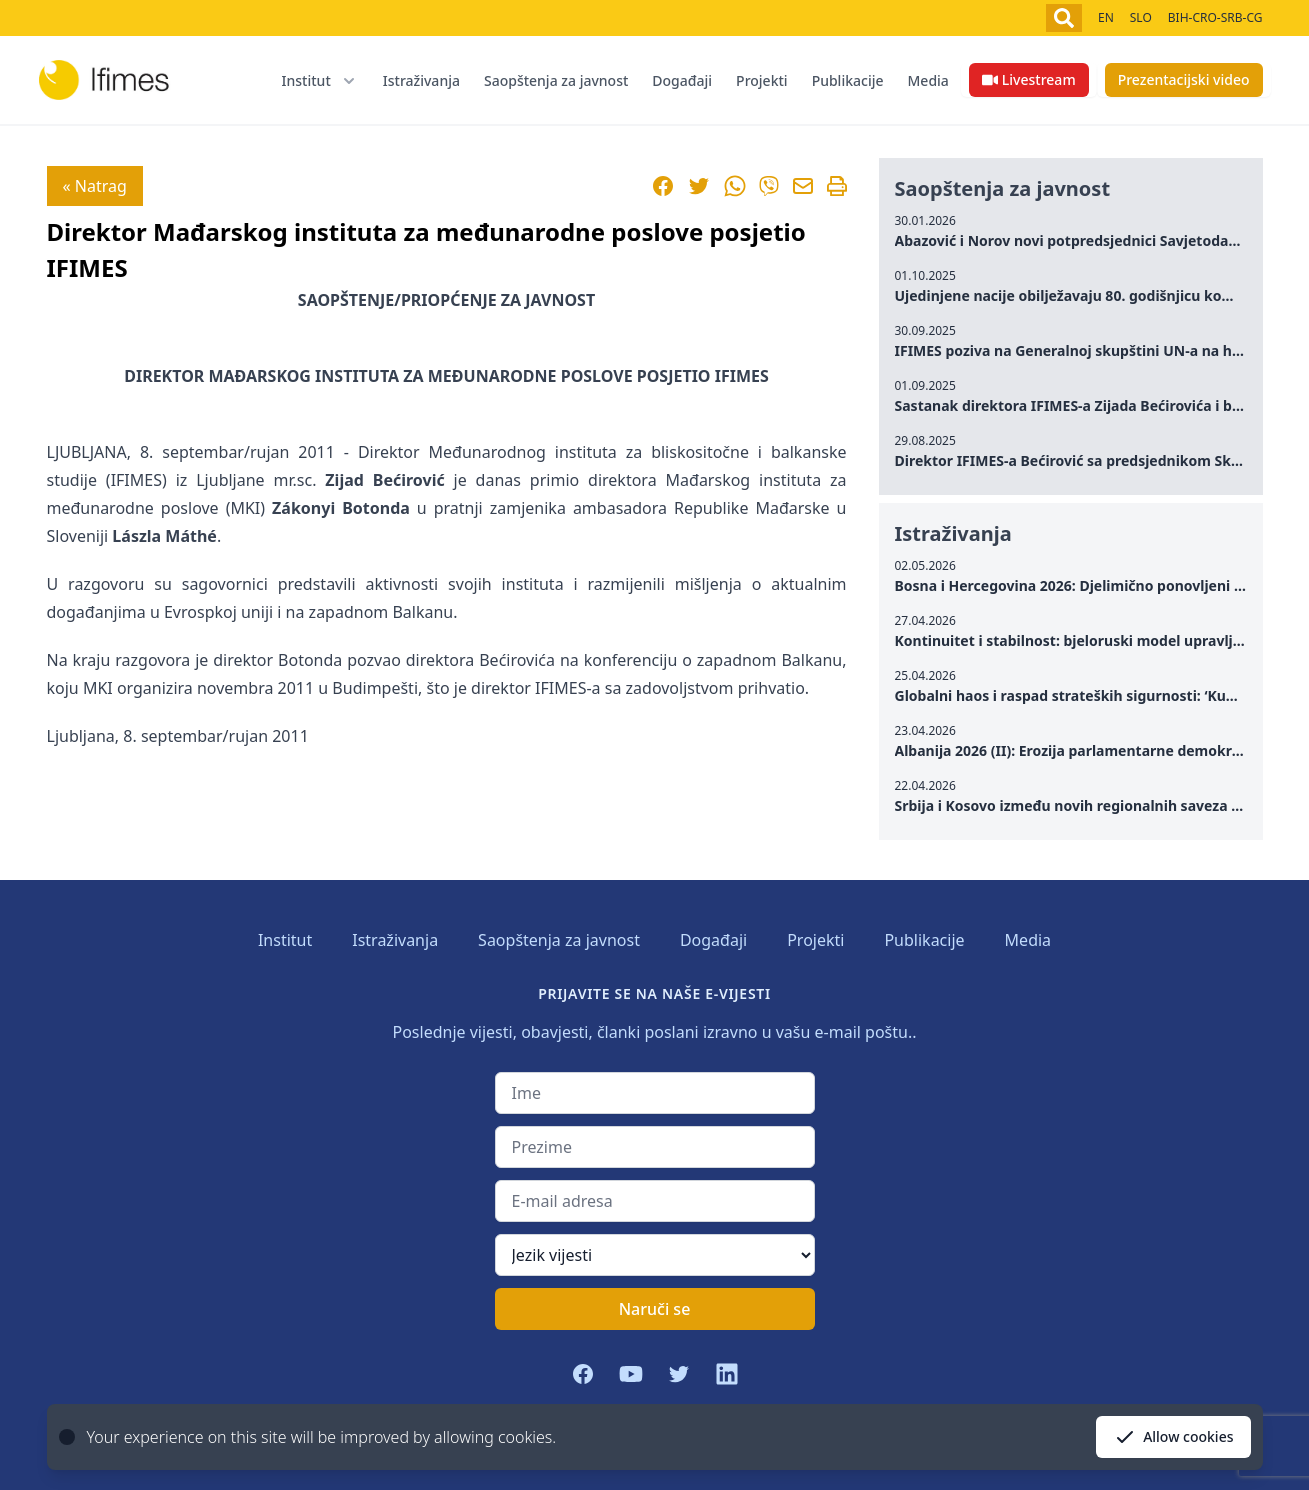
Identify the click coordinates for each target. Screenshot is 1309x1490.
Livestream (1029, 79)
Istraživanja (421, 80)
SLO (1141, 17)
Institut (285, 940)
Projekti (762, 80)
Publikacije (848, 80)
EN (1106, 17)
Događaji (682, 80)
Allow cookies (1173, 1437)
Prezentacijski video (1184, 79)
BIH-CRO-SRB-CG (1215, 17)
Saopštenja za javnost (556, 80)
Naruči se (655, 1309)
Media (928, 80)
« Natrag (95, 186)
